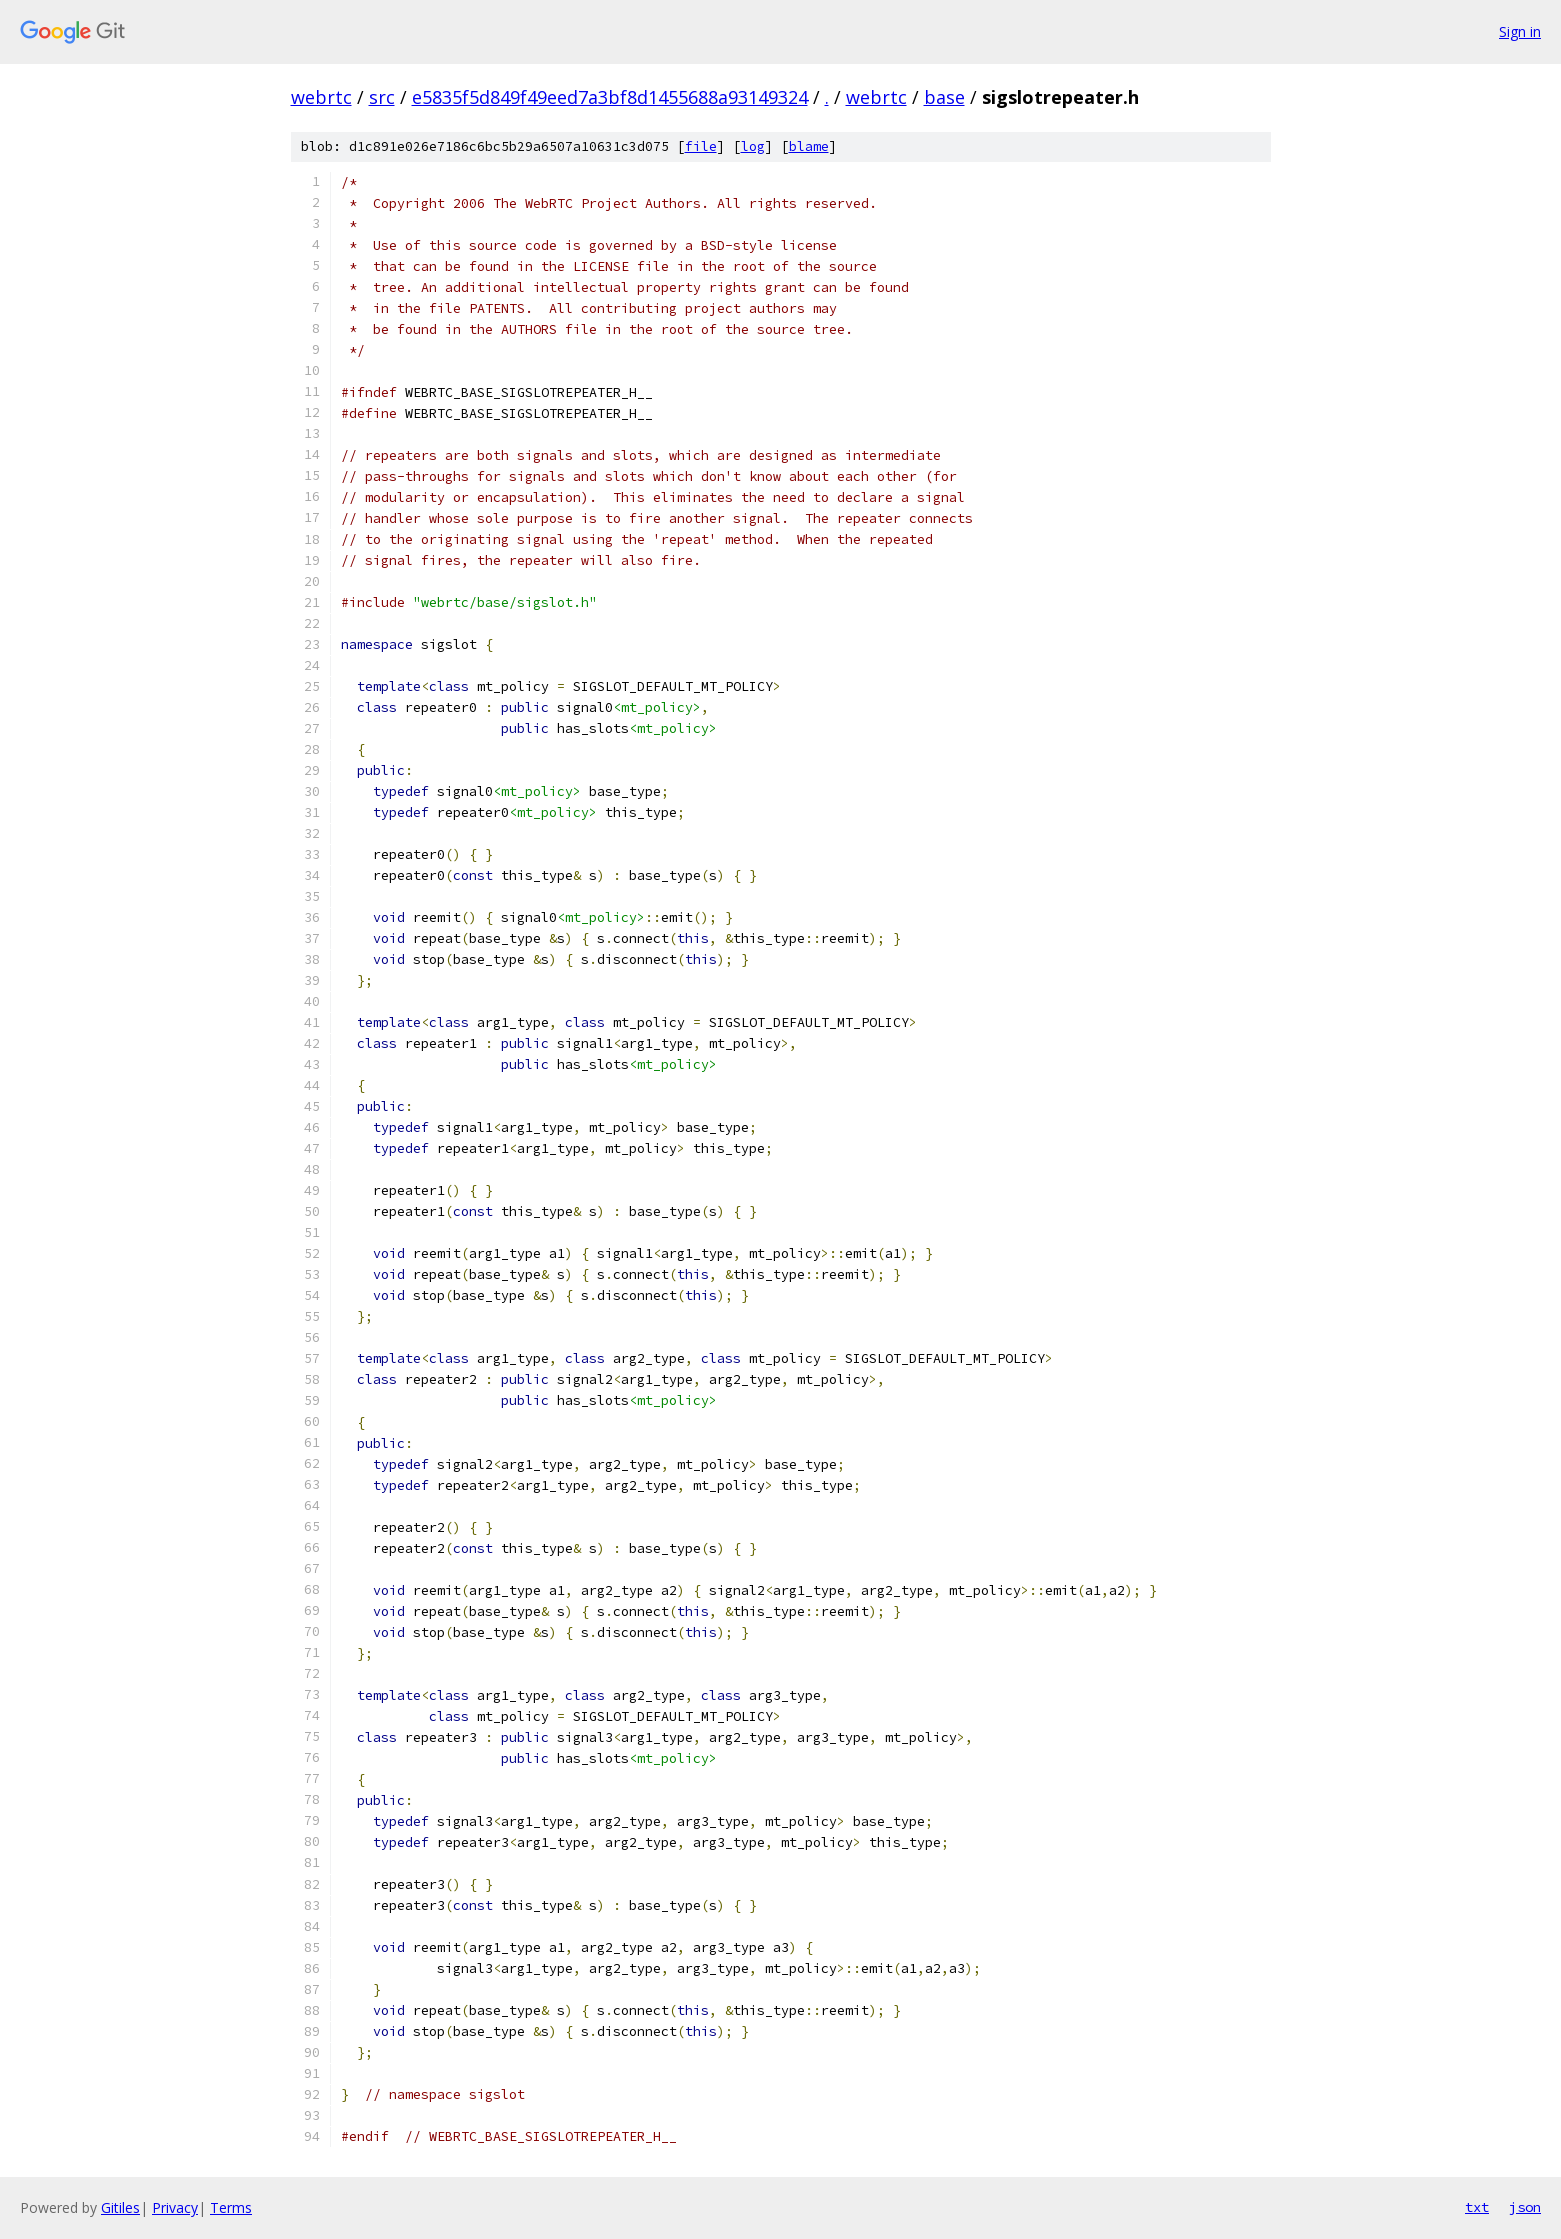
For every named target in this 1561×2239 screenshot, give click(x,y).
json (1525, 2207)
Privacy (175, 2207)
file (701, 146)
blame (809, 146)
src (382, 97)
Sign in (1520, 31)
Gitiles (120, 2207)
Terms (231, 2207)
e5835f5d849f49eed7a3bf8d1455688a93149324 (610, 97)
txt (1477, 2207)
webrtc (321, 97)
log (753, 146)
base (944, 97)
